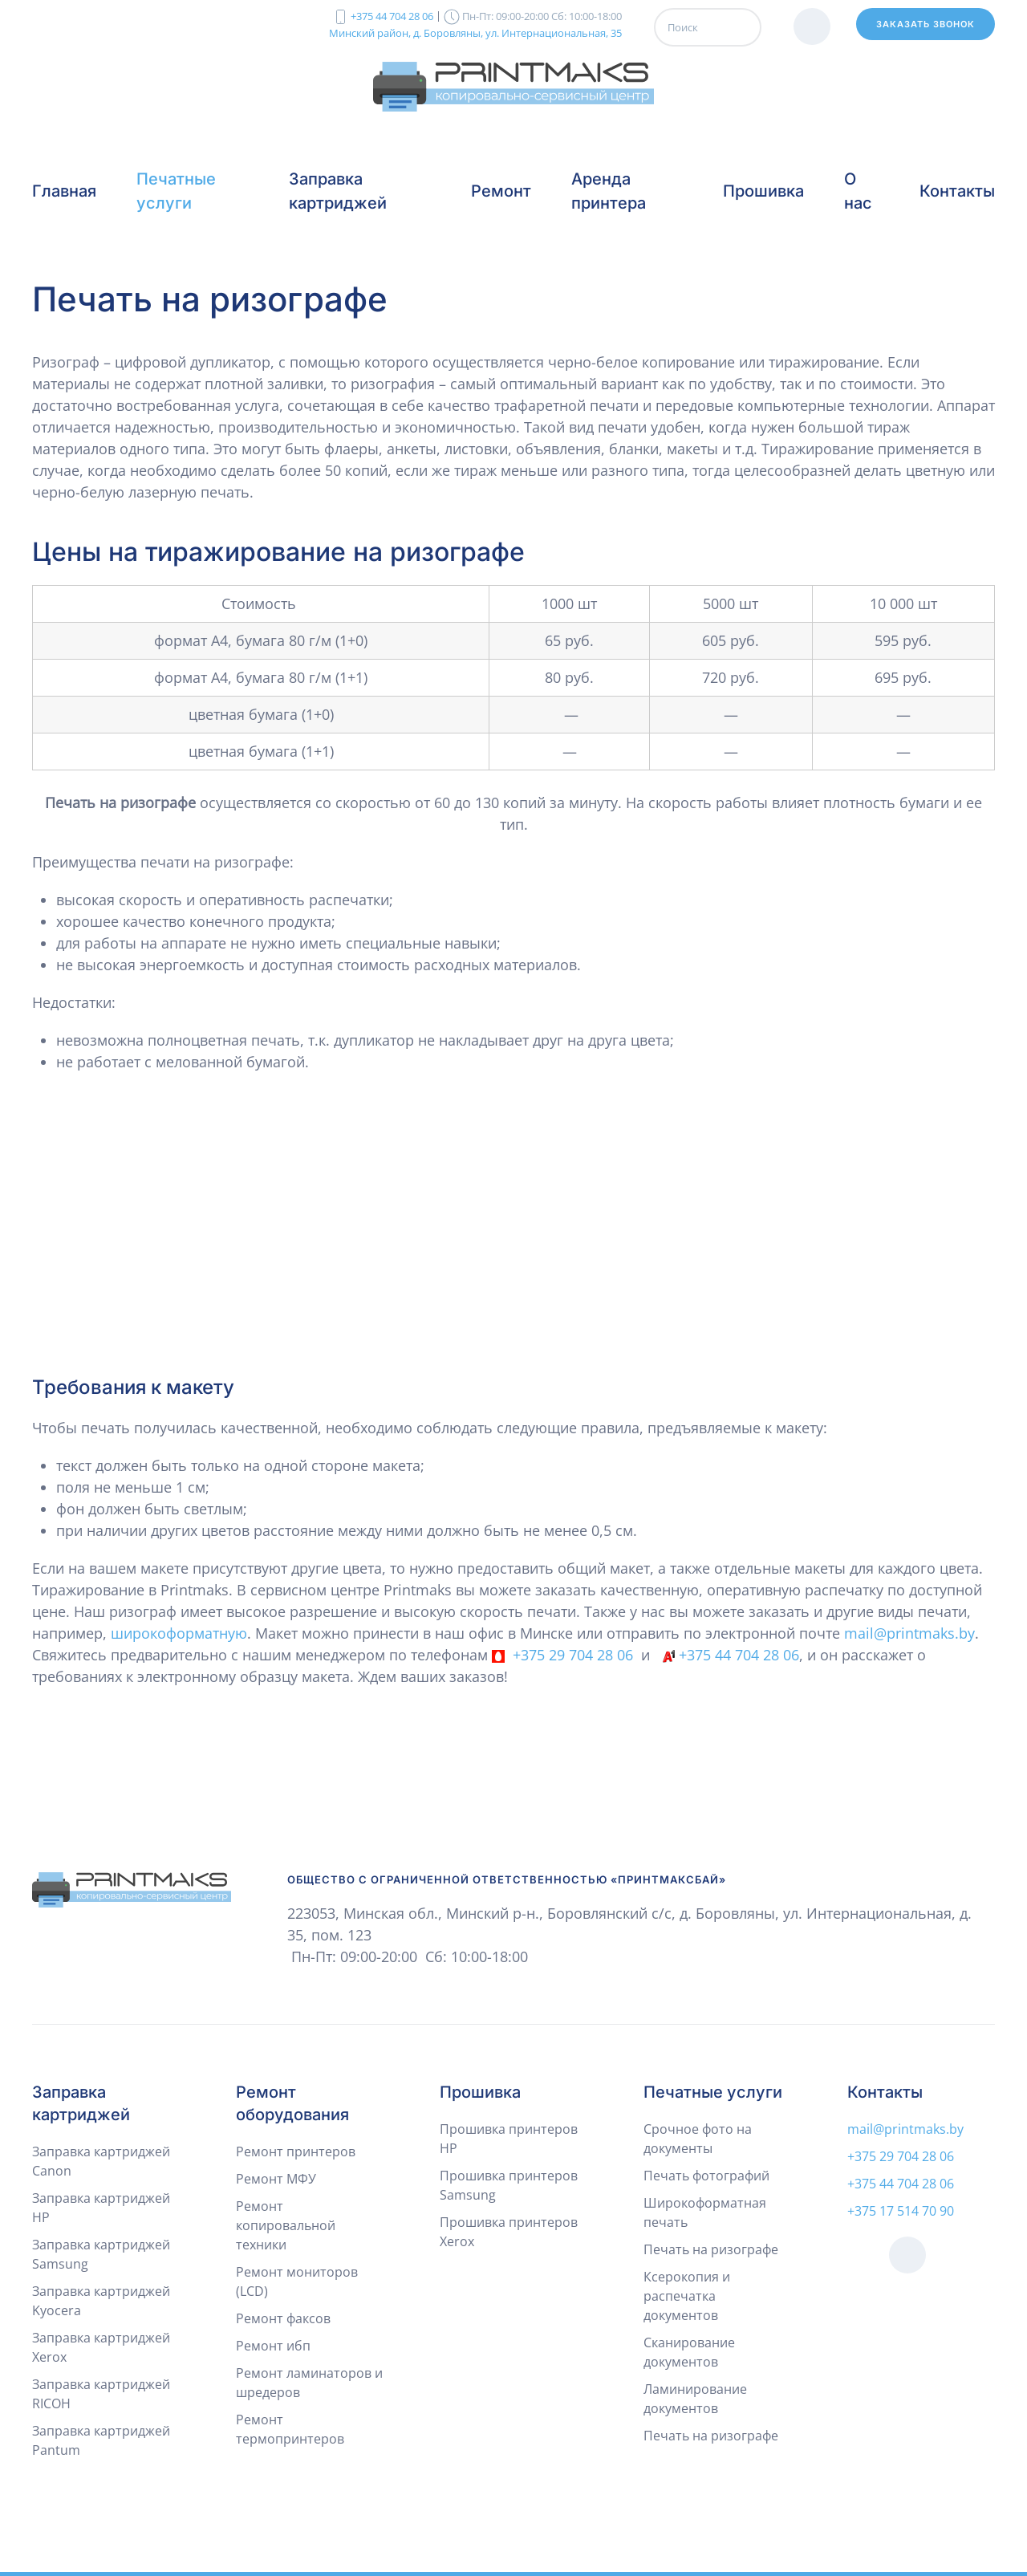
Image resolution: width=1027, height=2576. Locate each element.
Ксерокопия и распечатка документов (686, 2296)
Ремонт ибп (273, 2346)
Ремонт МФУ (276, 2179)
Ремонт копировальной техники (285, 2225)
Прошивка (480, 2092)
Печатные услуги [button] (176, 191)
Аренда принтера (608, 191)
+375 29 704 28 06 (573, 1654)
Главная (64, 191)
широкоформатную (179, 1633)
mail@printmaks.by (909, 1633)
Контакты (957, 191)
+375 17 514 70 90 (900, 2211)
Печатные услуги (712, 2092)
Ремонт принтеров (295, 2151)
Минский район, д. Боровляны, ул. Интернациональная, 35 (475, 32)
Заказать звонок (925, 24)
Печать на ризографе (710, 2249)
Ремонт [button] (501, 191)
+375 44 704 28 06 (392, 16)
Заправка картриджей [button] (338, 191)
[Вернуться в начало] (513, 87)
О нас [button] (858, 191)
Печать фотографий (706, 2175)
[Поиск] (707, 27)
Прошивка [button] (763, 191)
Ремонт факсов (283, 2318)
